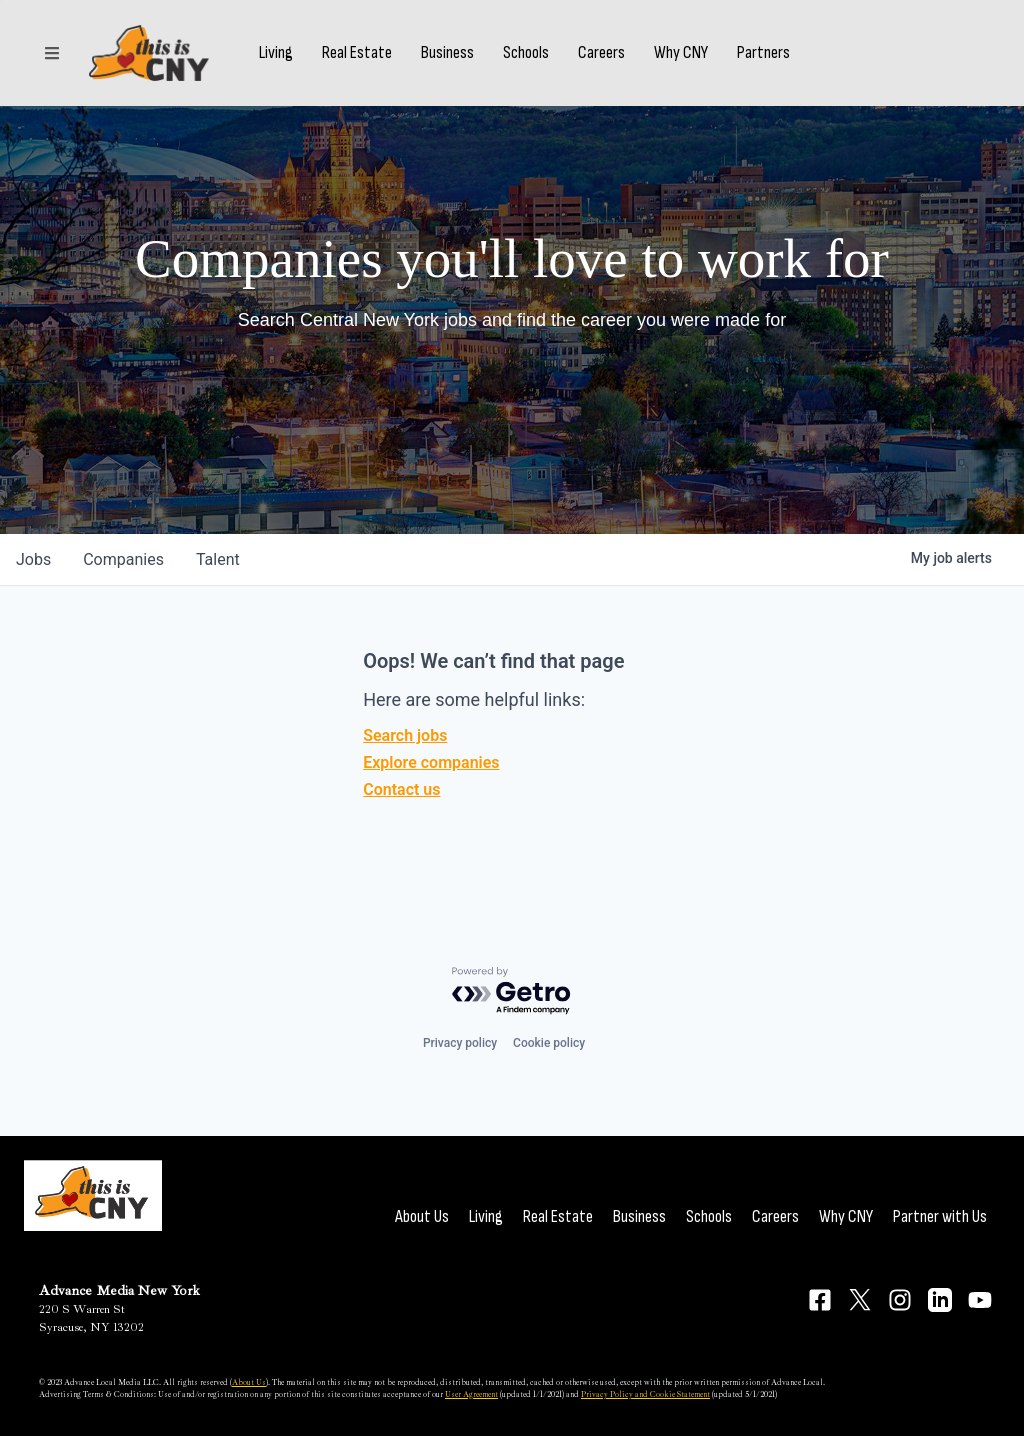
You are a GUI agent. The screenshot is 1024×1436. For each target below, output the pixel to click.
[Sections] (52, 53)
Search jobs (405, 735)
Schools (526, 53)
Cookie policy (549, 1043)
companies (123, 559)
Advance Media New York (119, 1290)
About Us (422, 1216)
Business (447, 53)
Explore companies (431, 762)
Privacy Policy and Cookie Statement (645, 1394)
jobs (33, 559)
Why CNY (681, 53)
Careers (601, 53)
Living (276, 53)
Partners (763, 53)
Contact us (401, 789)
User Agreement (471, 1394)
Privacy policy (460, 1043)
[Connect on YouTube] (980, 1300)
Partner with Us (940, 1216)
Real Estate (357, 53)
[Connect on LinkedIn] (940, 1300)
